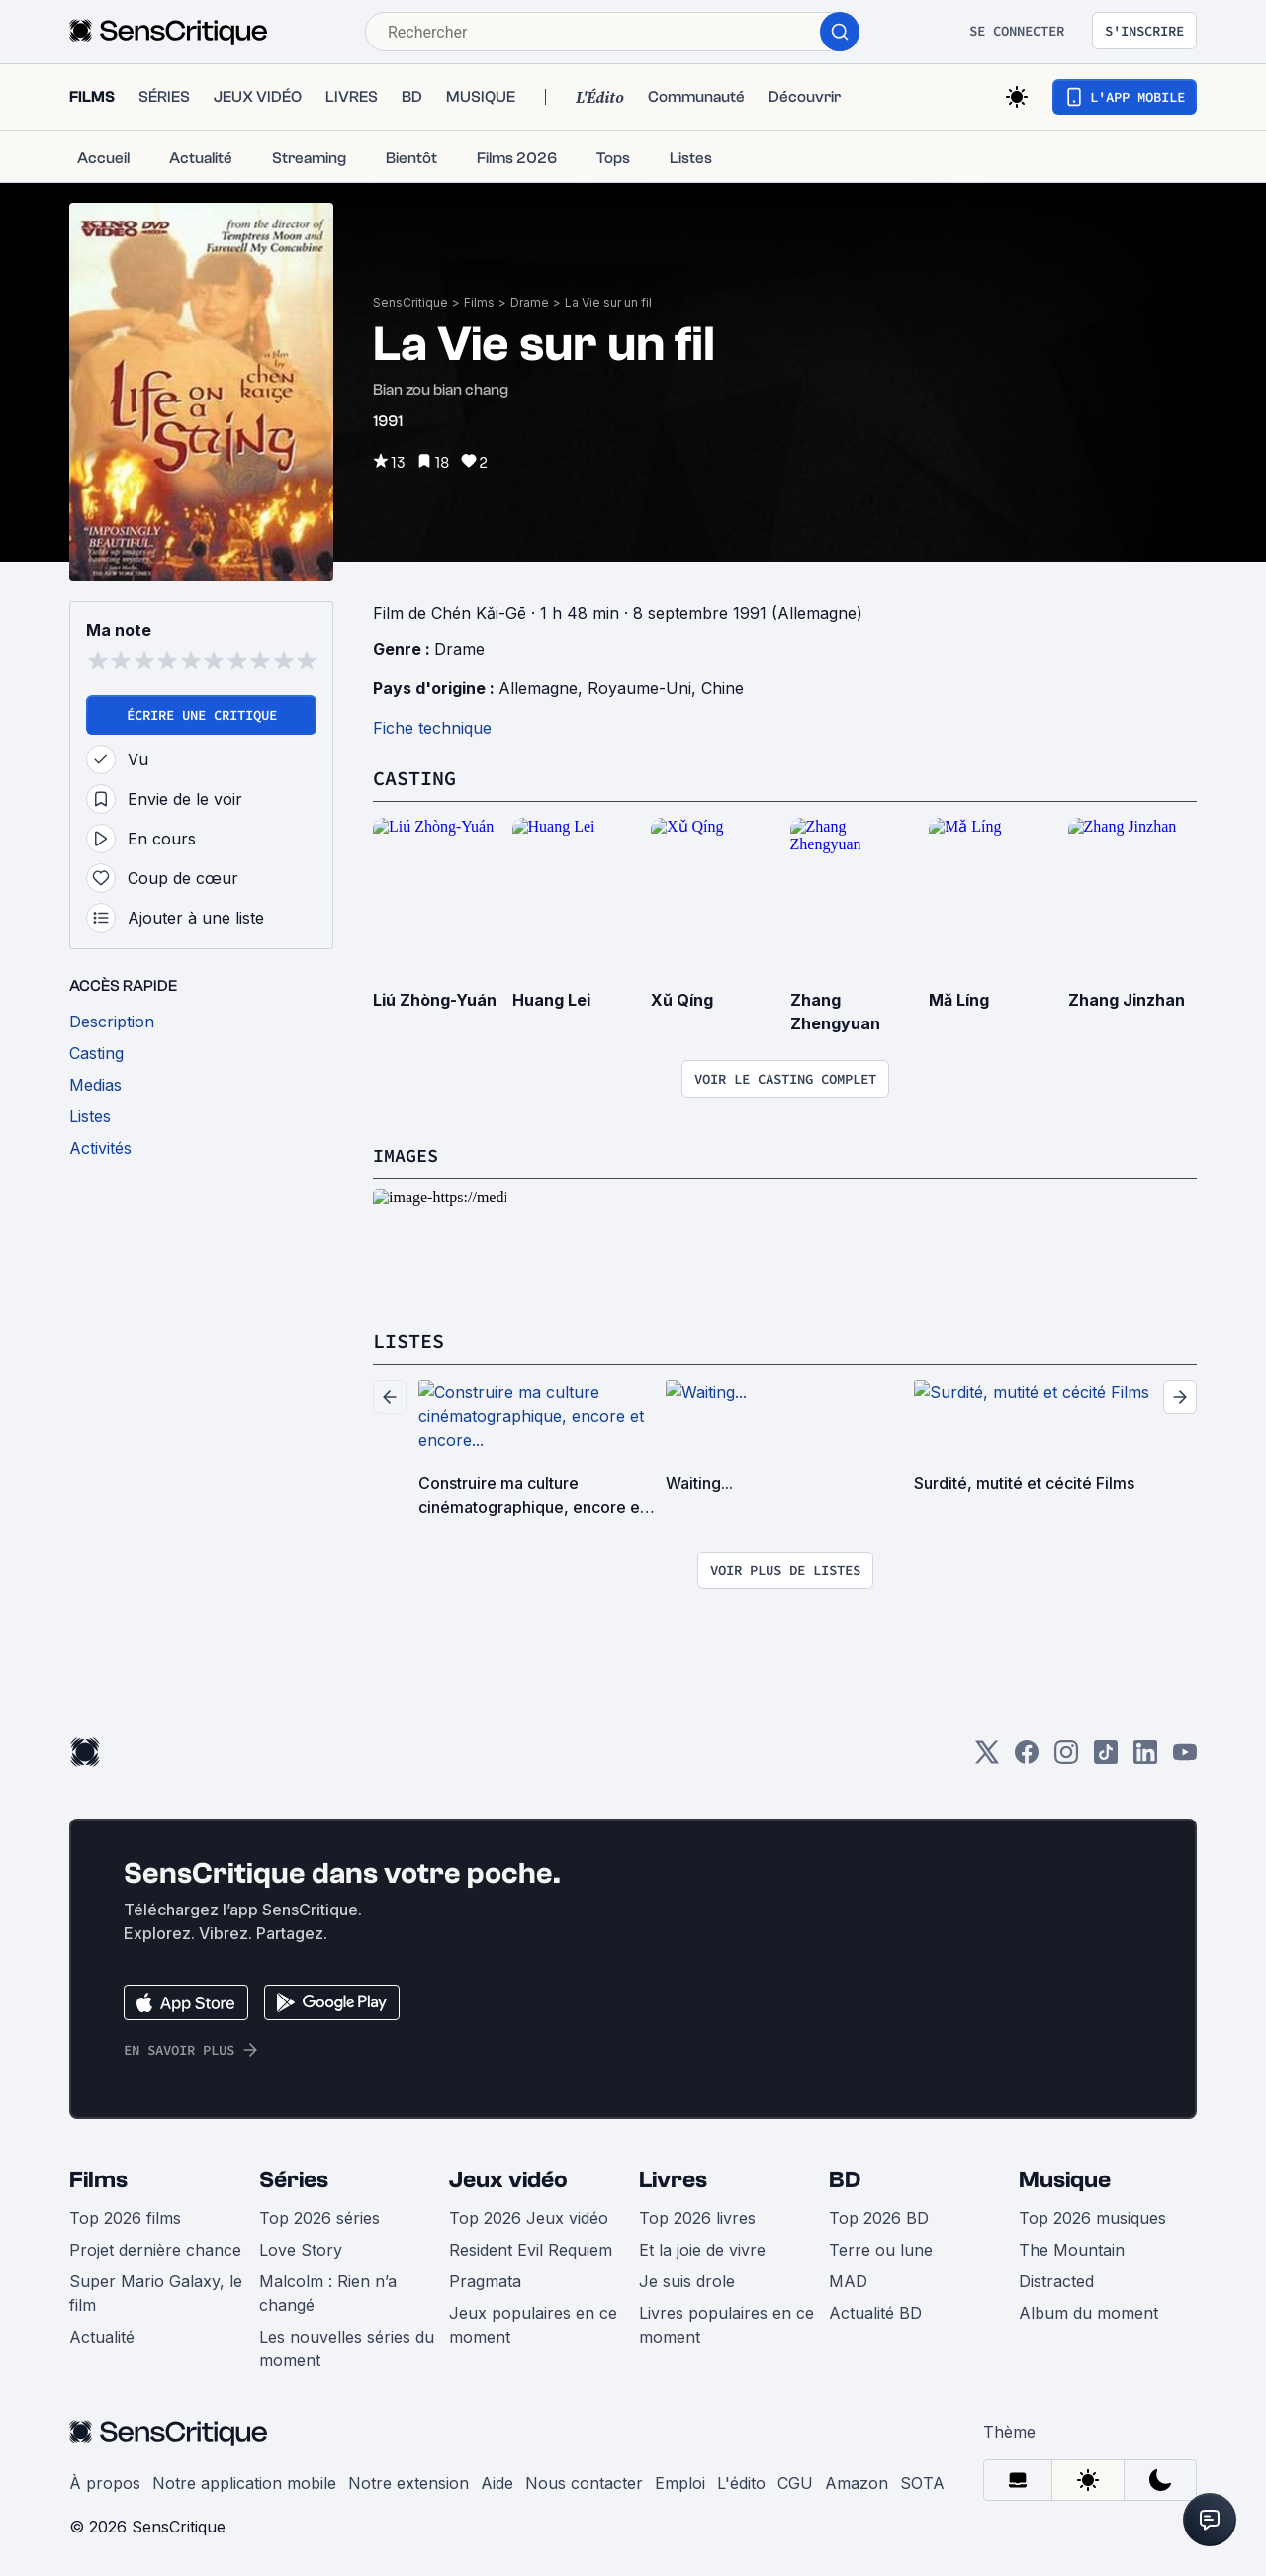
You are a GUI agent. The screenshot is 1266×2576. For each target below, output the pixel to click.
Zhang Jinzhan (1126, 999)
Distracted (1056, 2279)
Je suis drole (687, 2279)
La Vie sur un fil (608, 302)
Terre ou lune (881, 2248)
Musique (1065, 2178)
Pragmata (485, 2279)
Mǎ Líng (959, 999)
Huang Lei (551, 999)
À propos (104, 2481)
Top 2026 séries (319, 2216)
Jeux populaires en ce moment (533, 2323)
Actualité (102, 2335)
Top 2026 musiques (1092, 2216)
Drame (529, 302)
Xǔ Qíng (682, 999)
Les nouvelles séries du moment (346, 2346)
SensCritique (410, 302)
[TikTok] (1106, 1756)
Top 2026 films (125, 2216)
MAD (848, 2279)
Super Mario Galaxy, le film (155, 2291)
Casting (414, 777)
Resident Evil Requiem (530, 2248)
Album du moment (1088, 2311)
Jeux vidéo (508, 2178)
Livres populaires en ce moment (726, 2323)
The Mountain (1072, 2248)
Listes (408, 1339)
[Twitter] (987, 1756)
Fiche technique (432, 728)
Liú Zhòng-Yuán (435, 999)
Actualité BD (875, 2311)
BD (844, 2178)
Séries (293, 2178)
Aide (497, 2481)
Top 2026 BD (879, 2216)
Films (479, 302)
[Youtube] (1185, 1756)
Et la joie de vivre (702, 2248)
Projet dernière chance (155, 2248)
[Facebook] (1027, 1756)
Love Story (300, 2248)
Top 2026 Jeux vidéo (528, 2216)
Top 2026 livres (697, 2216)
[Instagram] (1066, 1756)
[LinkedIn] (1145, 1756)
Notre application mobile (244, 2481)
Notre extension (408, 2481)
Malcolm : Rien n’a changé (328, 2291)
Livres (673, 2178)
